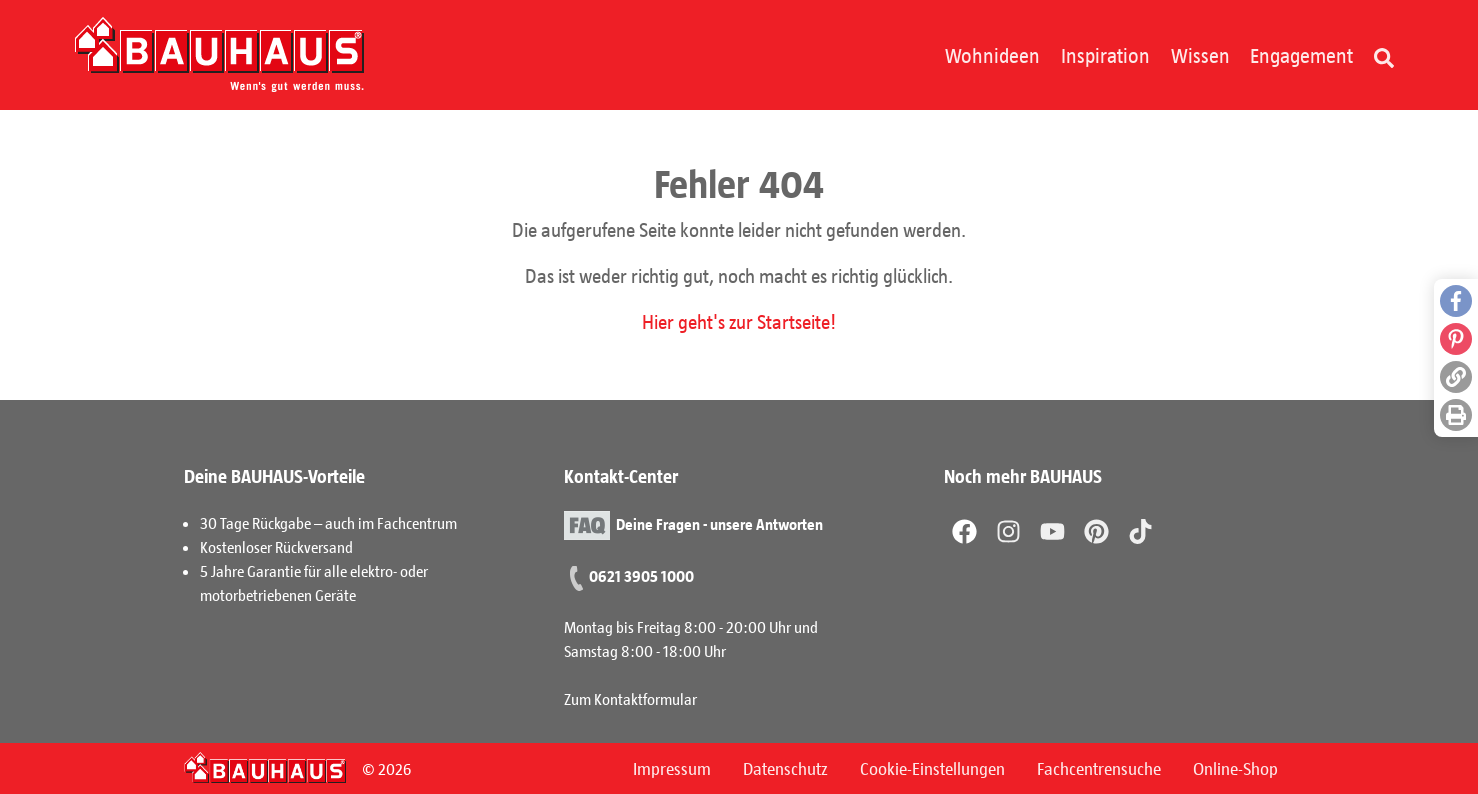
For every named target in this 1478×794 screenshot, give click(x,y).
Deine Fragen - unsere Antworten (719, 523)
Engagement (1301, 54)
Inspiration (1105, 54)
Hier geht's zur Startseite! (739, 321)
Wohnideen (992, 54)
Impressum (672, 768)
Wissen (1200, 54)
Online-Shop (1235, 768)
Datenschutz (785, 768)
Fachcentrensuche (1099, 768)
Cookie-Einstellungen (932, 768)
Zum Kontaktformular (630, 698)
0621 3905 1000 (641, 575)
